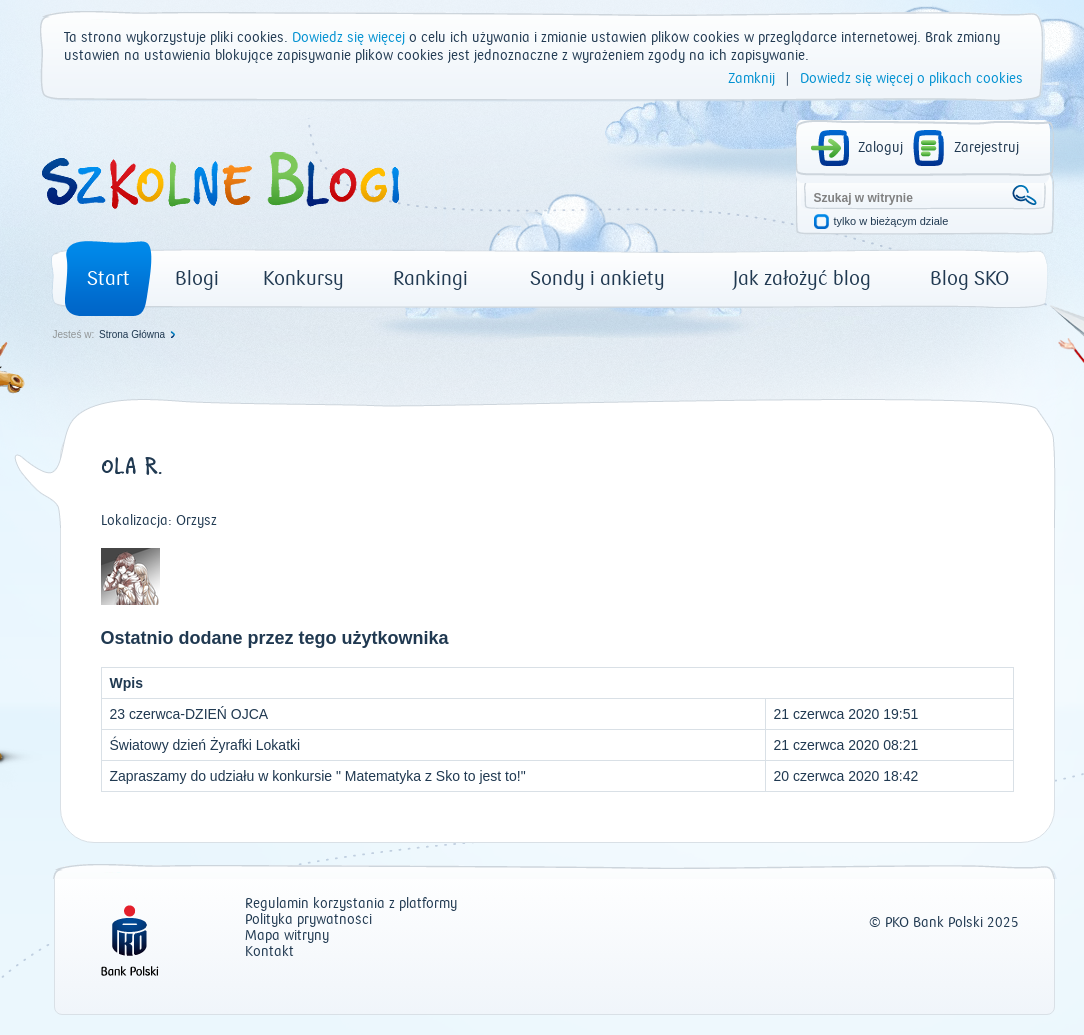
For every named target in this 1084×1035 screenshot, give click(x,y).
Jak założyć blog (802, 278)
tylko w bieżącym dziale (891, 221)
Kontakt (269, 952)
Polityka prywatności (308, 920)
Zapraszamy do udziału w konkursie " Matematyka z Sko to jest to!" (318, 776)
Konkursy (303, 278)
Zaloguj (880, 148)
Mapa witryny (287, 936)
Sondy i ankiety (597, 278)
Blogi (197, 278)
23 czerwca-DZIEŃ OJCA (189, 714)
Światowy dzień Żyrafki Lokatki (205, 745)
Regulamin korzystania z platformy (351, 904)
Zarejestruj (986, 148)
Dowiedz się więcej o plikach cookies (911, 79)
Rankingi (430, 278)
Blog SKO (969, 278)
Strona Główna (132, 334)
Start (108, 278)
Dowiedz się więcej (348, 38)
